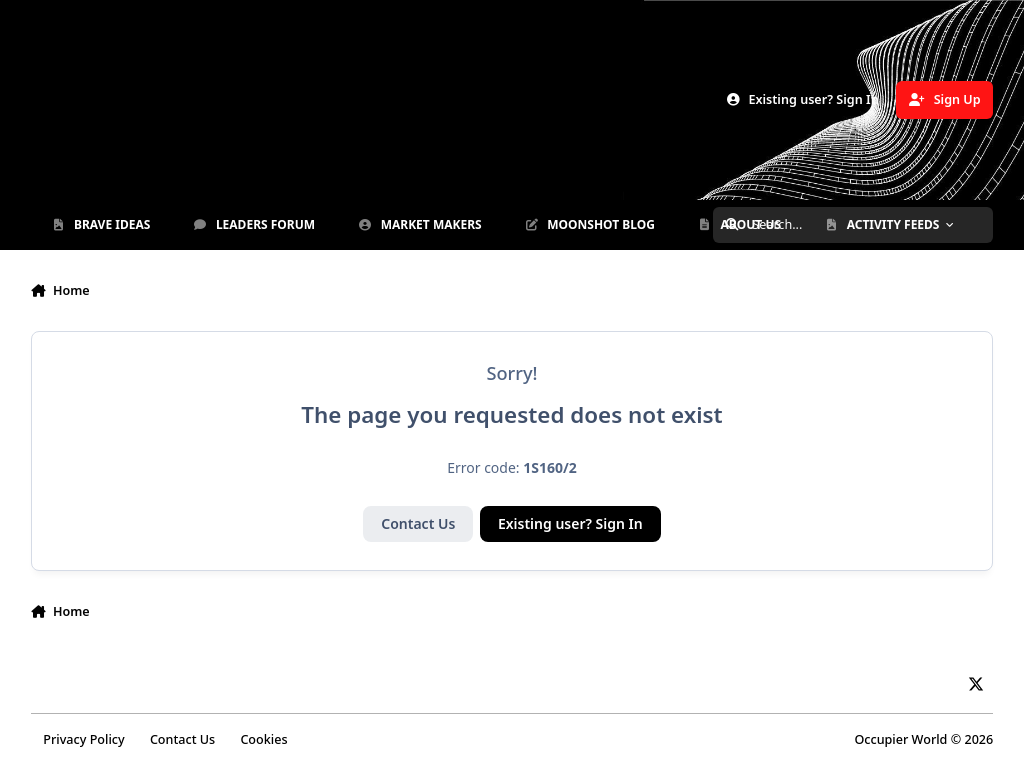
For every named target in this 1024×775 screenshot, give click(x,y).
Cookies (263, 739)
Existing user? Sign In (570, 523)
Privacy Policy (83, 739)
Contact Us (418, 523)
